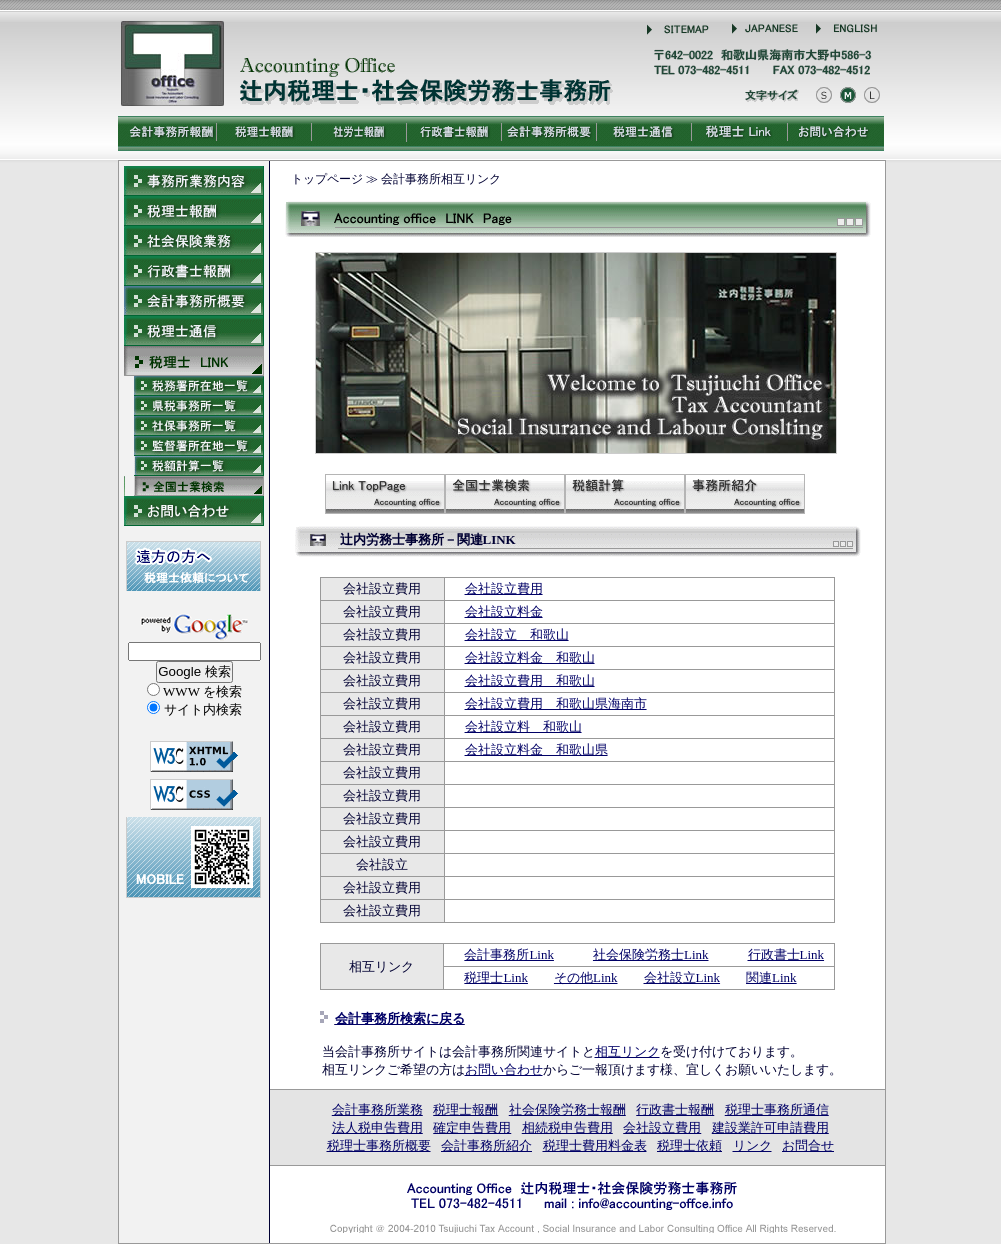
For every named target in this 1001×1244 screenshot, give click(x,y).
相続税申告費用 (567, 1127)
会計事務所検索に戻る (400, 1018)
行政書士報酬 (675, 1109)
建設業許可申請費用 (770, 1127)
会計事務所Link (509, 954)
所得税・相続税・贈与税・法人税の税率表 (194, 466)
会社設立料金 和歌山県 (536, 749)
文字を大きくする (872, 95)
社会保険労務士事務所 (194, 426)
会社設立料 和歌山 (523, 726)
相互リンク (627, 1051)
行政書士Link (786, 954)
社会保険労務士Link (651, 954)
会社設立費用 (504, 588)
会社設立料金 (504, 611)
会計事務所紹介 (745, 494)
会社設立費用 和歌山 (530, 680)
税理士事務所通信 (777, 1109)
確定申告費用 (472, 1127)
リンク (752, 1145)
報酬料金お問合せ (194, 511)
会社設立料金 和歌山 (530, 657)
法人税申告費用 (377, 1127)
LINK (194, 361)
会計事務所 (194, 406)
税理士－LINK (385, 494)
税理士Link (496, 977)
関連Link (771, 977)
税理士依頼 (689, 1145)
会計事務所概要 (194, 301)
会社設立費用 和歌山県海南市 (556, 703)
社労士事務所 (194, 446)
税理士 (194, 386)
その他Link (586, 977)
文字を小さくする (824, 95)
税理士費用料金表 (595, 1145)
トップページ (327, 179)
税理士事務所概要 (379, 1145)
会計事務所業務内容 (194, 181)
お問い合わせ (504, 1069)
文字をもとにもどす (848, 95)
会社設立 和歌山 (517, 634)
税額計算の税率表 (625, 494)
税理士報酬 (465, 1109)
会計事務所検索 (505, 494)
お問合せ (808, 1145)
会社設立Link (682, 977)
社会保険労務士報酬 (567, 1109)
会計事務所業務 (377, 1109)
